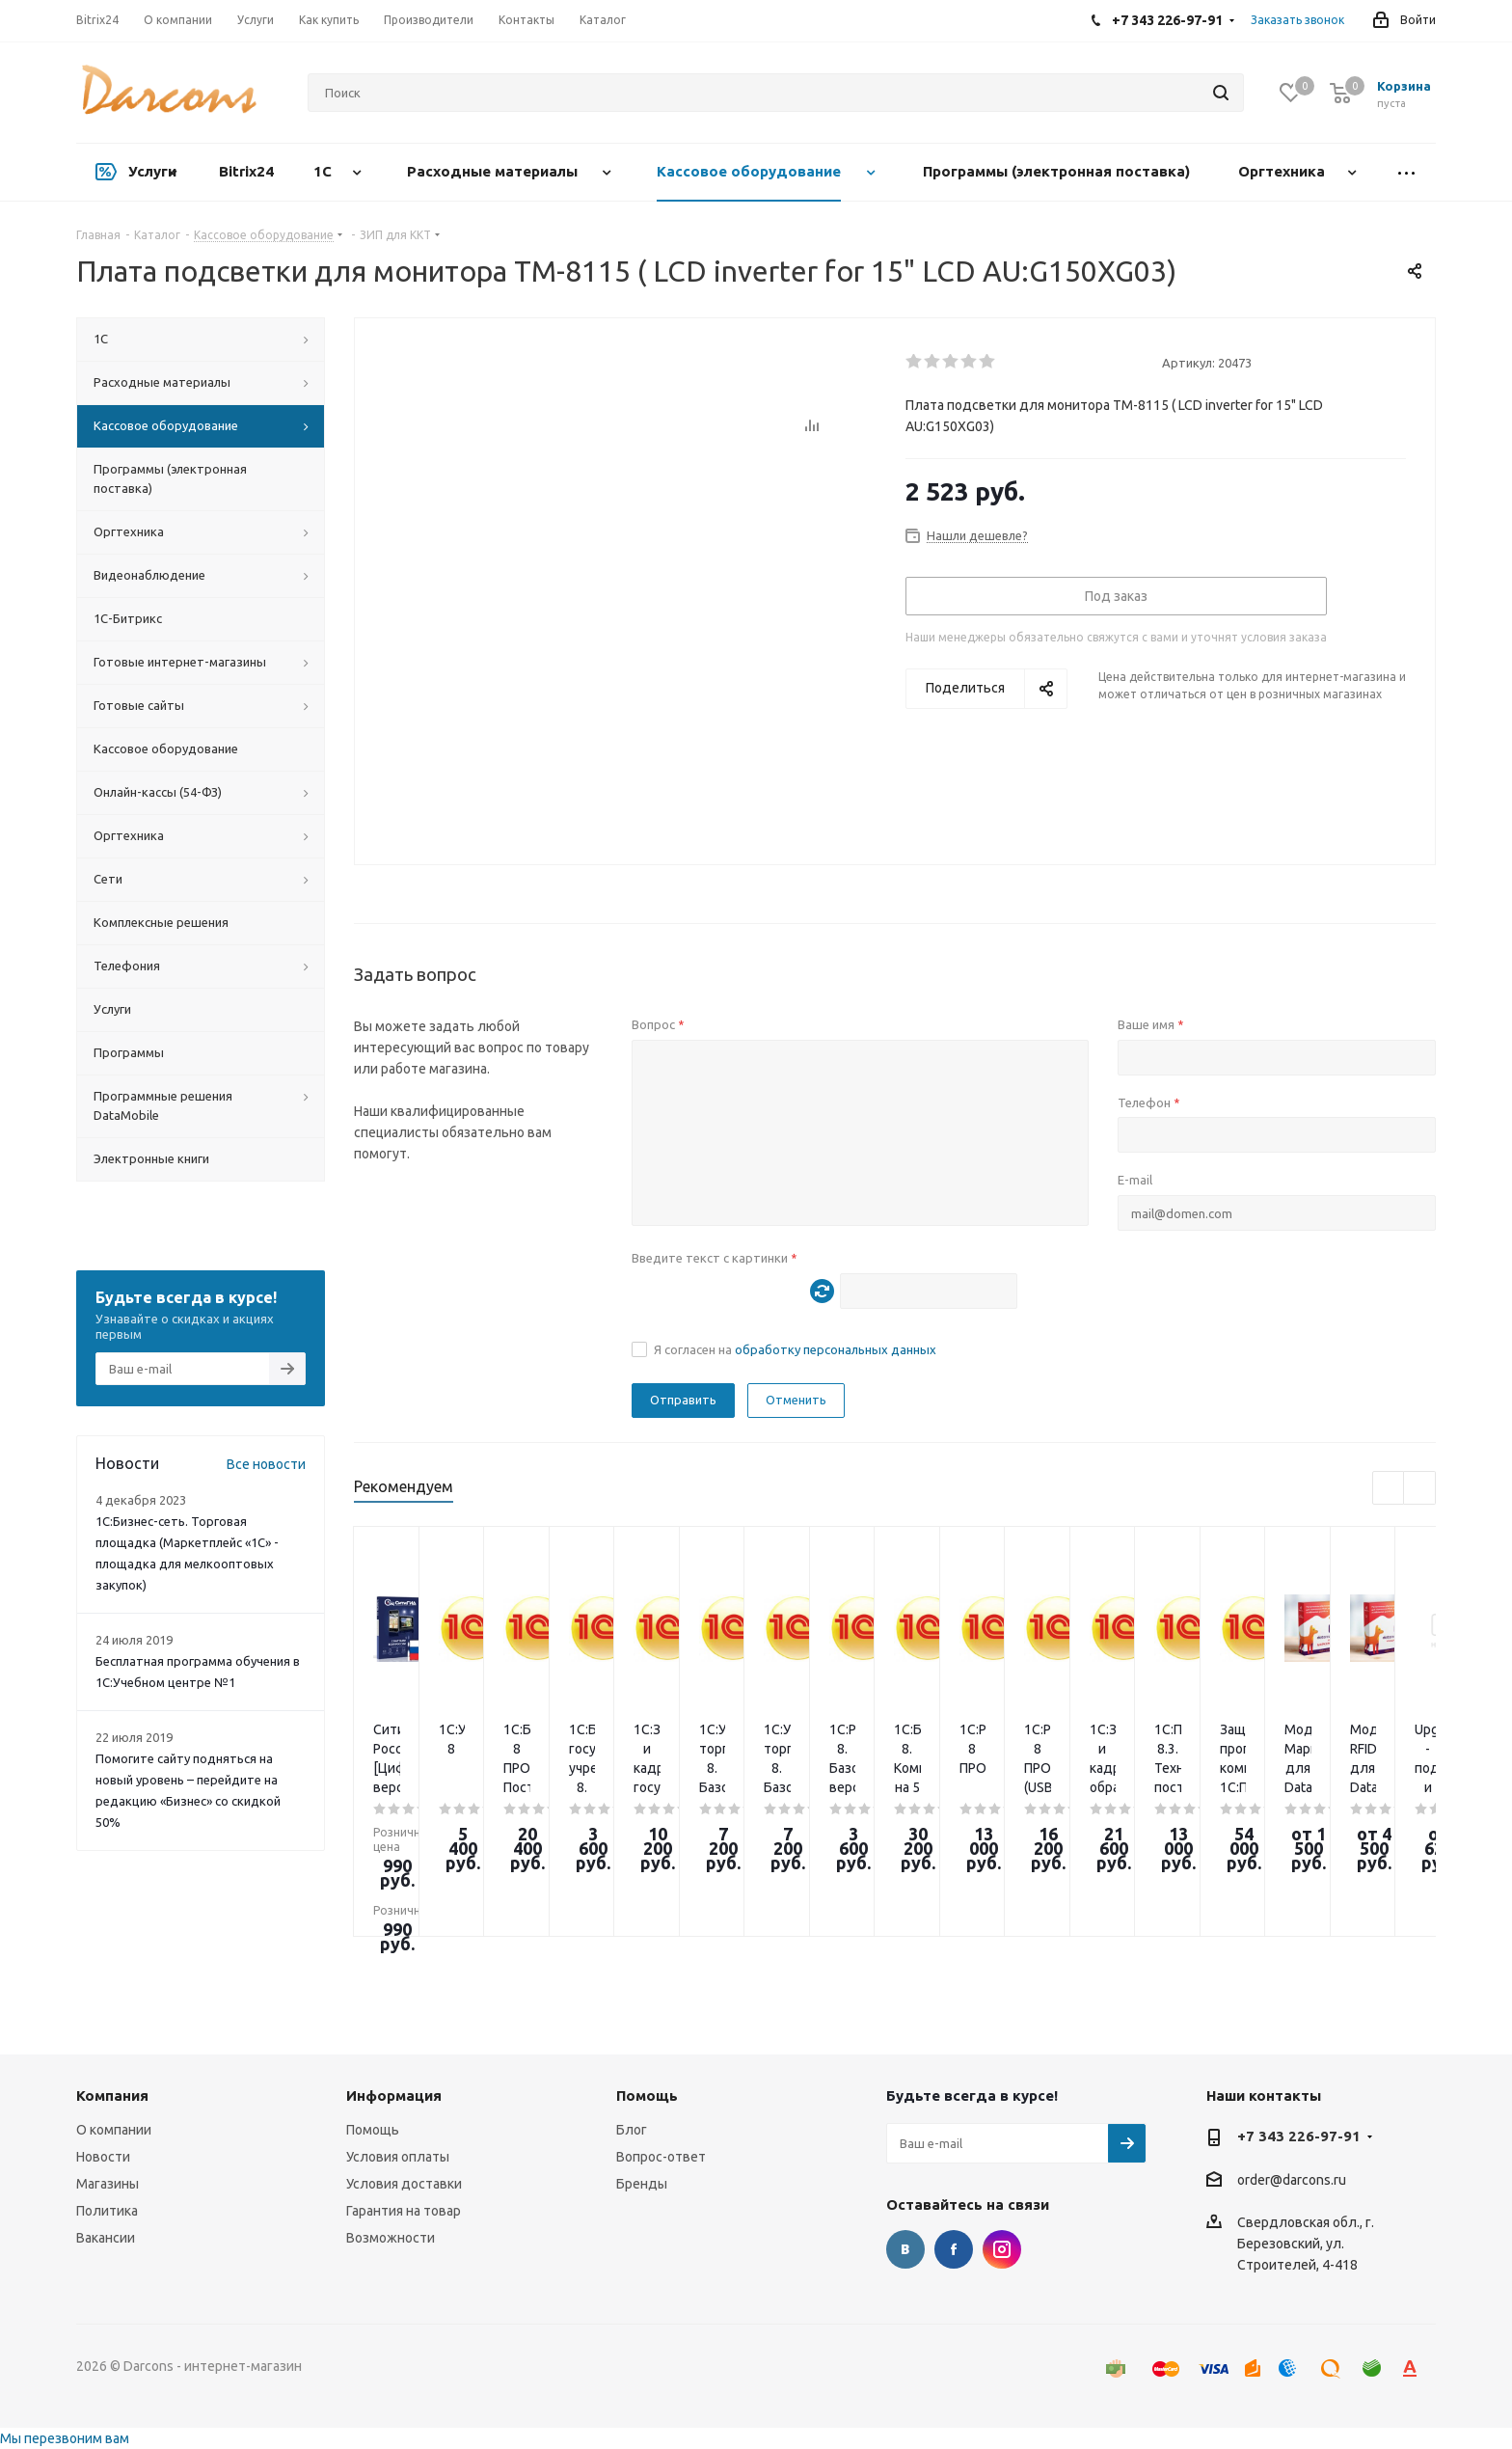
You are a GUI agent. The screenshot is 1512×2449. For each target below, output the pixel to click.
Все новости (266, 1464)
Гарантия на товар (403, 2210)
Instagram (1002, 2249)
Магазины (107, 2183)
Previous (1389, 1489)
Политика (107, 2210)
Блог (631, 2129)
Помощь (372, 2129)
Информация (394, 2095)
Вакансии (105, 2237)
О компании (113, 2129)
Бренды (641, 2183)
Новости (103, 2156)
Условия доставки (404, 2183)
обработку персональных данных (835, 1349)
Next (1420, 1489)
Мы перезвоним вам (64, 2438)
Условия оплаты (397, 2156)
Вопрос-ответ (661, 2156)
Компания (112, 2095)
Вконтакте (905, 2249)
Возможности (390, 2237)
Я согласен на (795, 1349)
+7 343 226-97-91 (1299, 2136)
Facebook (953, 2249)
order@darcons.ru (1291, 2180)
